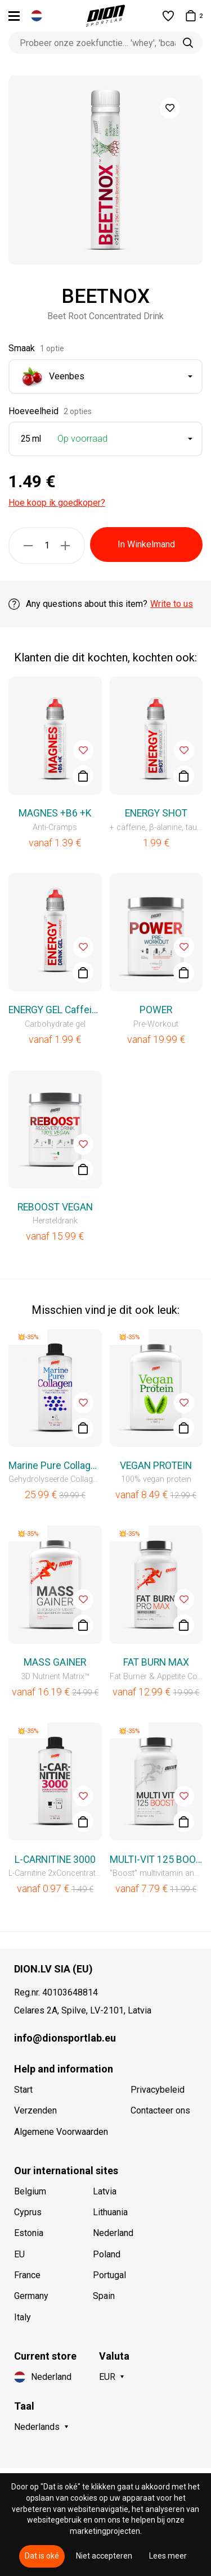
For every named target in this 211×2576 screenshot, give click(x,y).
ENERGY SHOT (156, 813)
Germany (31, 2296)
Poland (106, 2254)
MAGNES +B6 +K (55, 813)
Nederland (113, 2233)
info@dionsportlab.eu (65, 2038)
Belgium (30, 2191)
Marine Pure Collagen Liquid (55, 1465)
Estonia (28, 2233)
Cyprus (28, 2212)
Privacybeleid (158, 2089)
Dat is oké (42, 2555)
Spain (104, 2296)
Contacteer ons (160, 2110)
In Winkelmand (146, 544)
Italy (22, 2317)
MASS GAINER (55, 1662)
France (27, 2275)
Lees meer (168, 2555)
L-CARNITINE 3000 (55, 1859)
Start (23, 2089)
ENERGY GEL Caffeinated (55, 1009)
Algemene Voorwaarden (61, 2131)
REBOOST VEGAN (55, 1207)
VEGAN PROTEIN (156, 1465)
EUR (107, 2376)
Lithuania (110, 2212)
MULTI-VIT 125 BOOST (156, 1859)
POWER (156, 1009)
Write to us (171, 603)
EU (19, 2254)
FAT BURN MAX (156, 1662)
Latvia (104, 2191)
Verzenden (35, 2110)
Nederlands (37, 2426)
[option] (105, 170)
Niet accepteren (104, 2555)
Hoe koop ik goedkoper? (56, 502)
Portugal (109, 2275)
